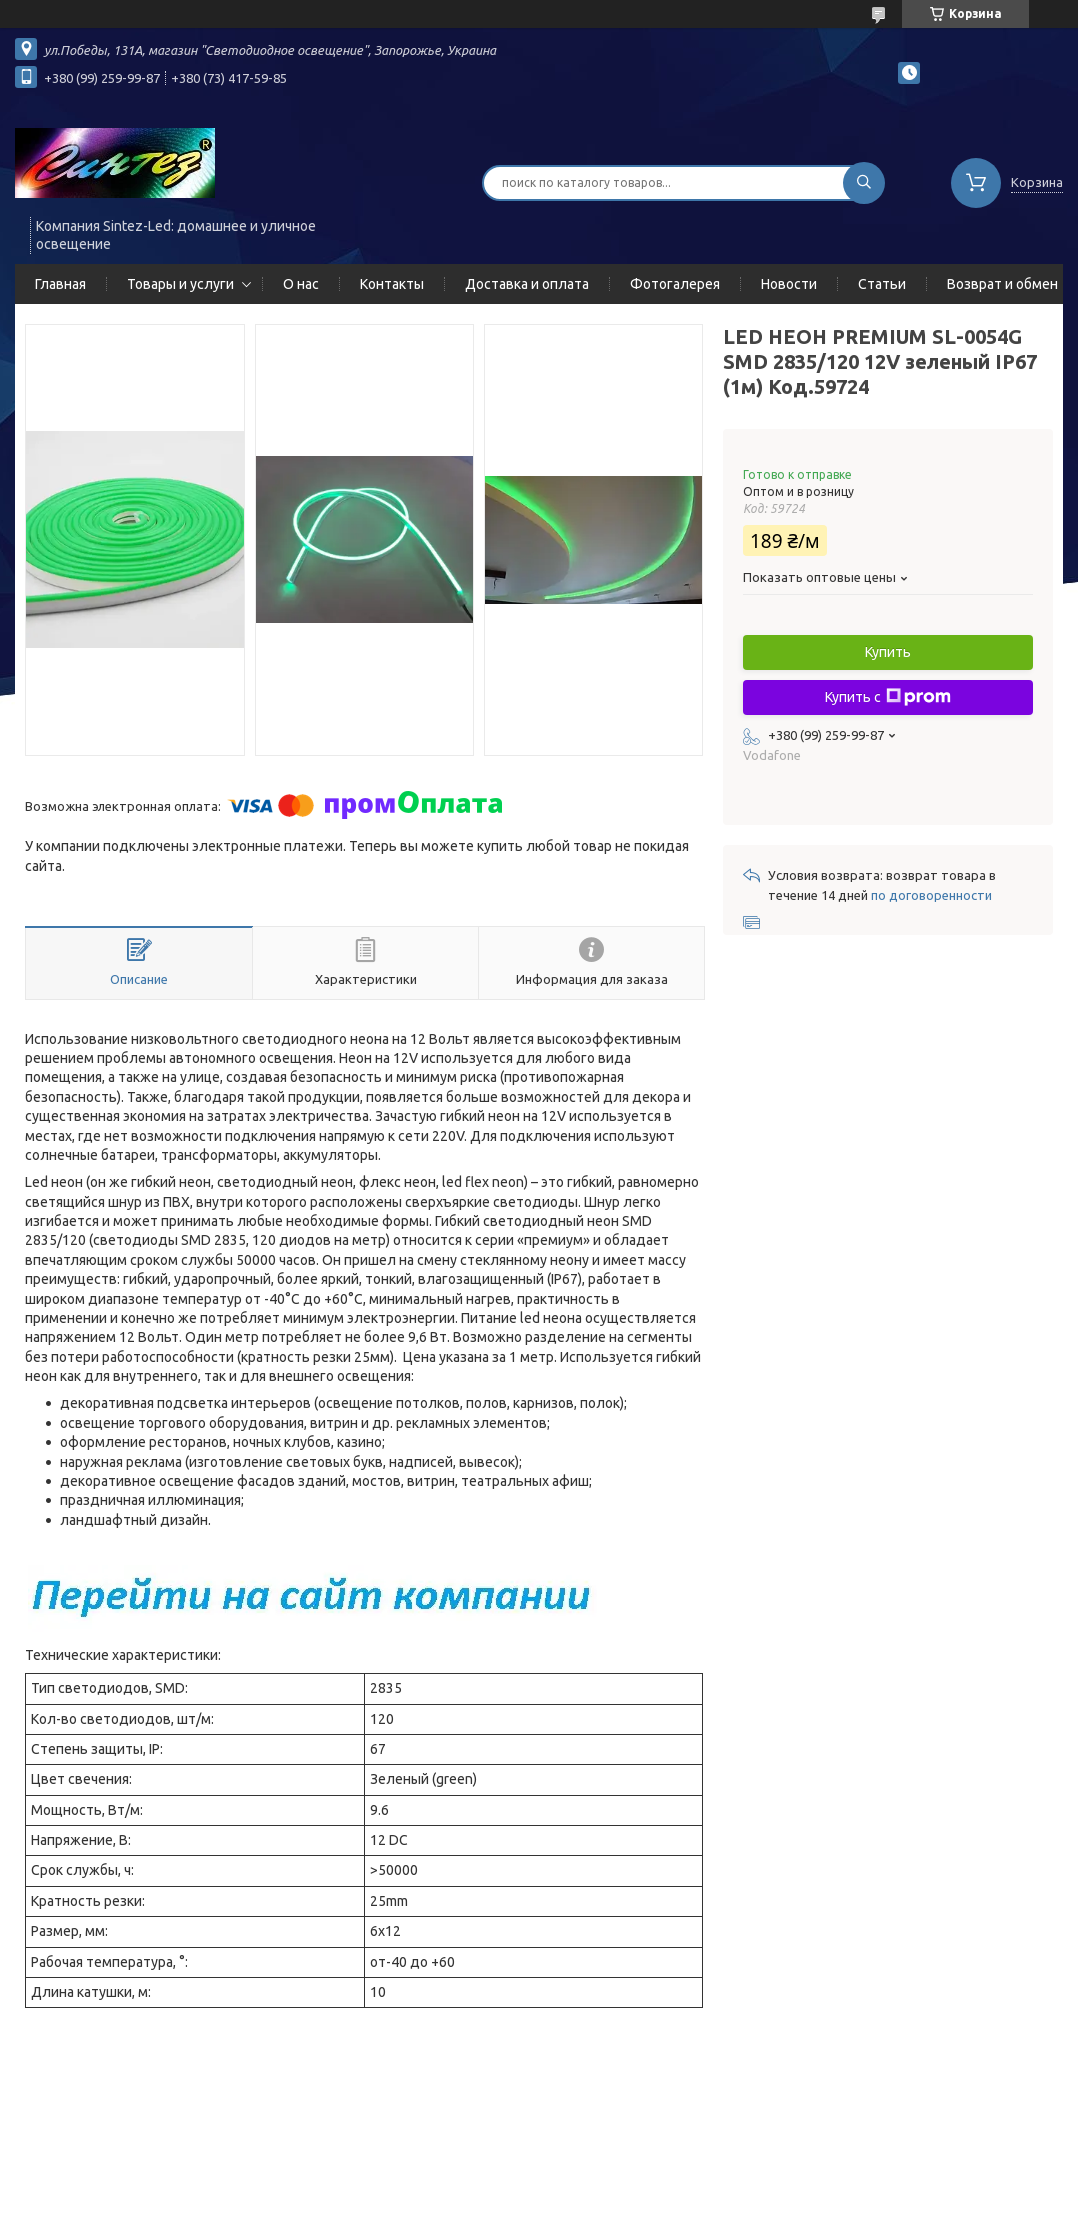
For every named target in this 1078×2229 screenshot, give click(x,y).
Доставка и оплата (527, 284)
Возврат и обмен (1002, 284)
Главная (60, 284)
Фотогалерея (675, 284)
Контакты (392, 284)
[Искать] (864, 183)
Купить (888, 652)
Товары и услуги (180, 284)
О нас (301, 284)
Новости (789, 284)
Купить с (888, 697)
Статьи (882, 284)
